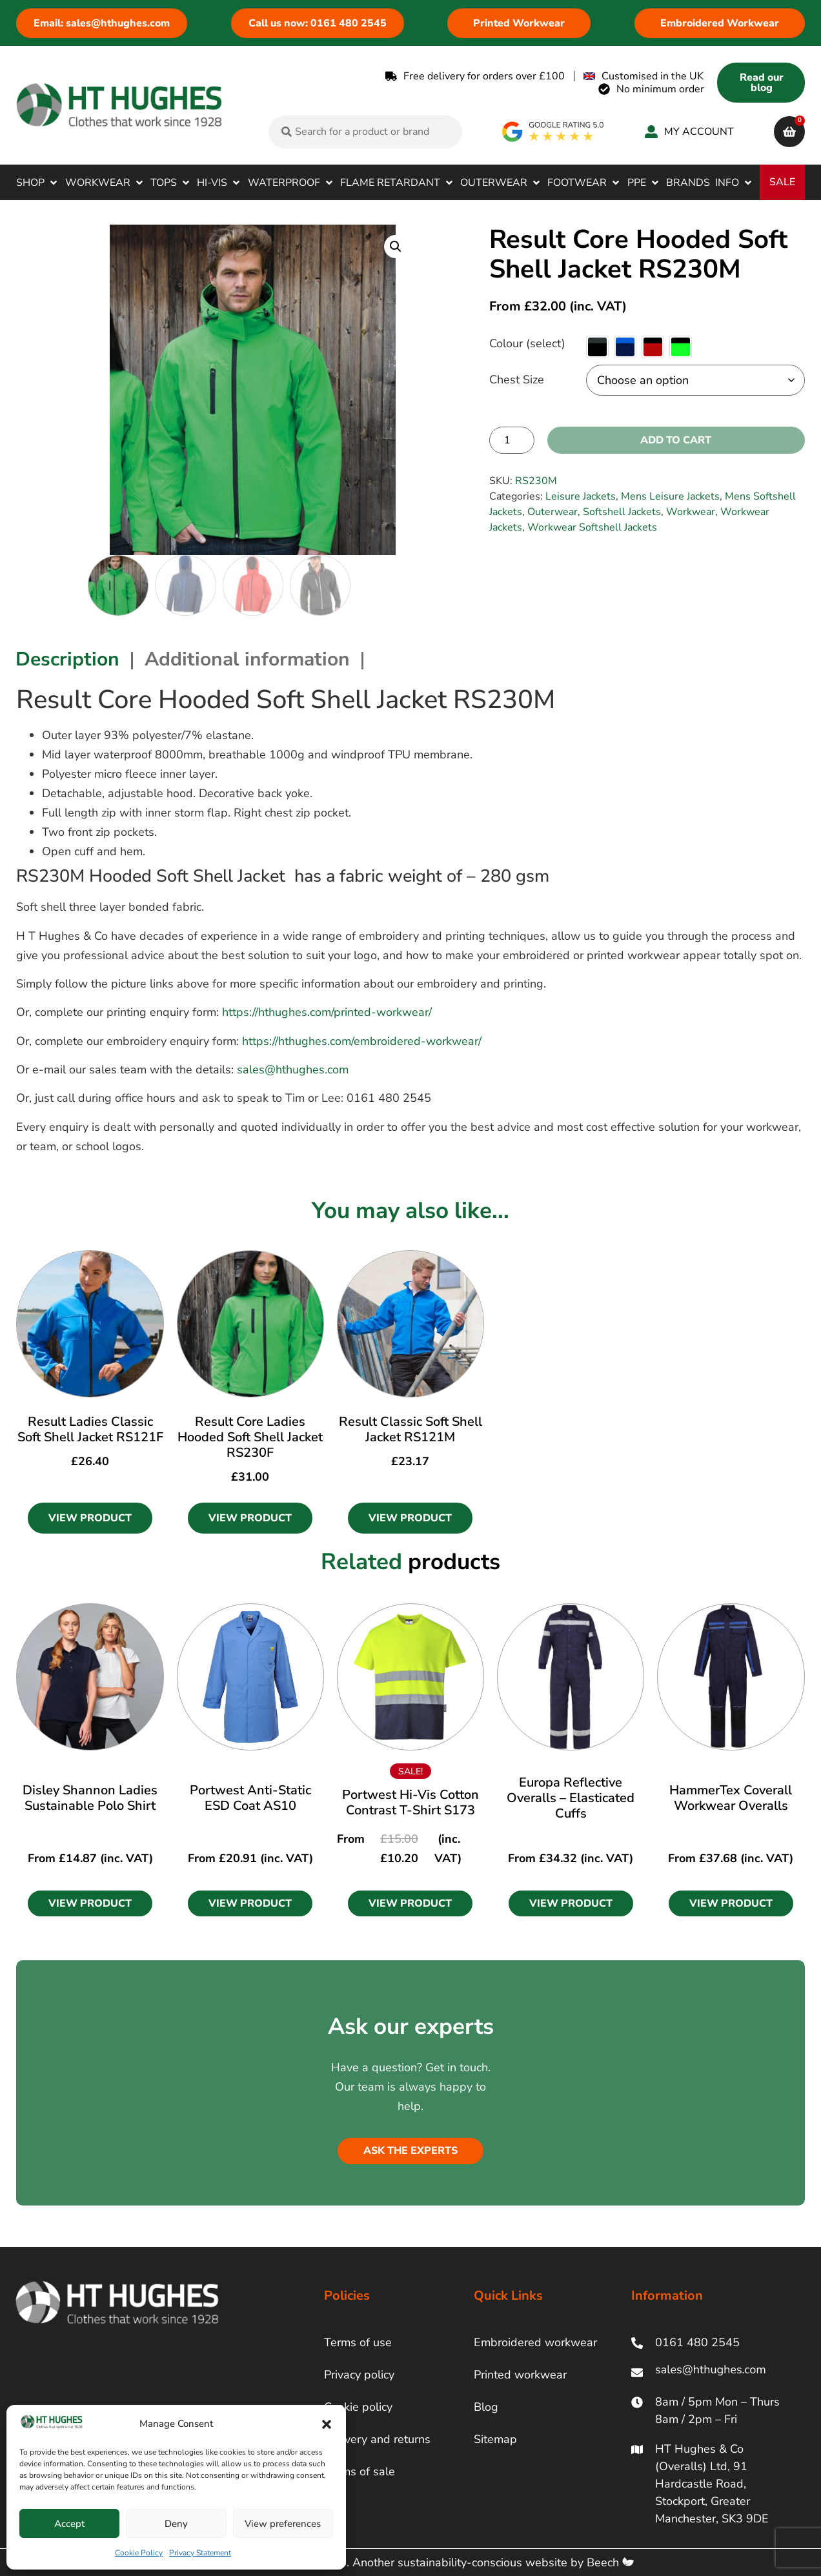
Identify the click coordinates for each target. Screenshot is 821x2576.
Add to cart (675, 440)
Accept (69, 2523)
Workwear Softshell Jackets (592, 527)
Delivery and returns (377, 2439)
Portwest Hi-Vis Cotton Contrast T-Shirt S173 (410, 1802)
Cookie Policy (139, 2553)
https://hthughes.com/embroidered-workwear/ (361, 1041)
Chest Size (516, 379)
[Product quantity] (511, 440)
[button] (326, 2424)
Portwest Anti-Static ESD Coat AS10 (250, 1797)
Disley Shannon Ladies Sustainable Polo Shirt (90, 1797)
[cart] (789, 131)
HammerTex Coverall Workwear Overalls (730, 1797)
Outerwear (552, 512)
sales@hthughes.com (293, 1069)
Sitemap (495, 2439)
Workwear (690, 512)
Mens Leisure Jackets (670, 496)
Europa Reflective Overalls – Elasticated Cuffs (570, 1798)
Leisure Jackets (580, 496)
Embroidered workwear (535, 2342)
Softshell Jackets (622, 512)
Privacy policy (359, 2374)
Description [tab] (67, 659)
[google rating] (553, 131)
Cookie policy (358, 2407)
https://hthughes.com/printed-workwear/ (327, 1012)
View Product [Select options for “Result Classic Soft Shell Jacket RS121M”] (410, 1518)
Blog (486, 2407)
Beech (610, 2562)
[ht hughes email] (714, 2372)
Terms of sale (359, 2471)
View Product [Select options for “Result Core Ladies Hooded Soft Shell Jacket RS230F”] (250, 1518)
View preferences (283, 2523)
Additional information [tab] (247, 659)
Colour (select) (527, 343)
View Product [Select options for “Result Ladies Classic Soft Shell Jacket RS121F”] (90, 1518)
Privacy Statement (200, 2553)
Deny (176, 2523)
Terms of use (358, 2342)
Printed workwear (520, 2374)
